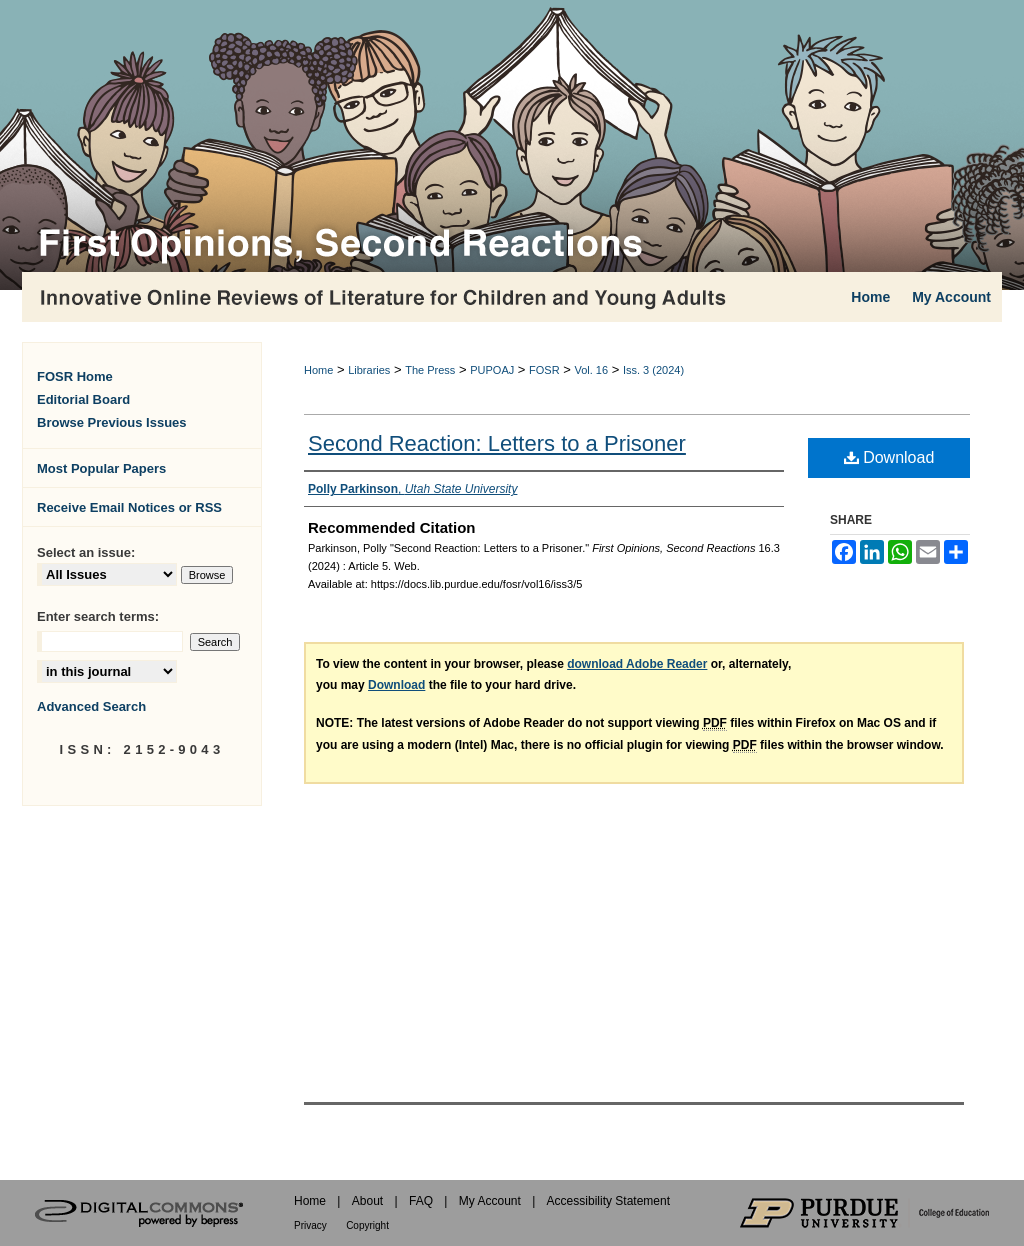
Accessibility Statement (608, 1201)
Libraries (369, 370)
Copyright (367, 1225)
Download (889, 457)
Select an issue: (86, 552)
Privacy (310, 1225)
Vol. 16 (591, 370)
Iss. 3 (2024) (653, 370)
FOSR (544, 370)
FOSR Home (75, 376)
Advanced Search (91, 706)
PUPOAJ (492, 370)
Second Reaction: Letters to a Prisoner (497, 443)
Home (318, 370)
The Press (430, 370)
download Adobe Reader (637, 664)
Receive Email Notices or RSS (129, 507)
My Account (490, 1201)
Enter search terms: (98, 616)
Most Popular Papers (101, 468)
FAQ (421, 1201)
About (367, 1201)
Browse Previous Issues (112, 422)
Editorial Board (83, 399)
